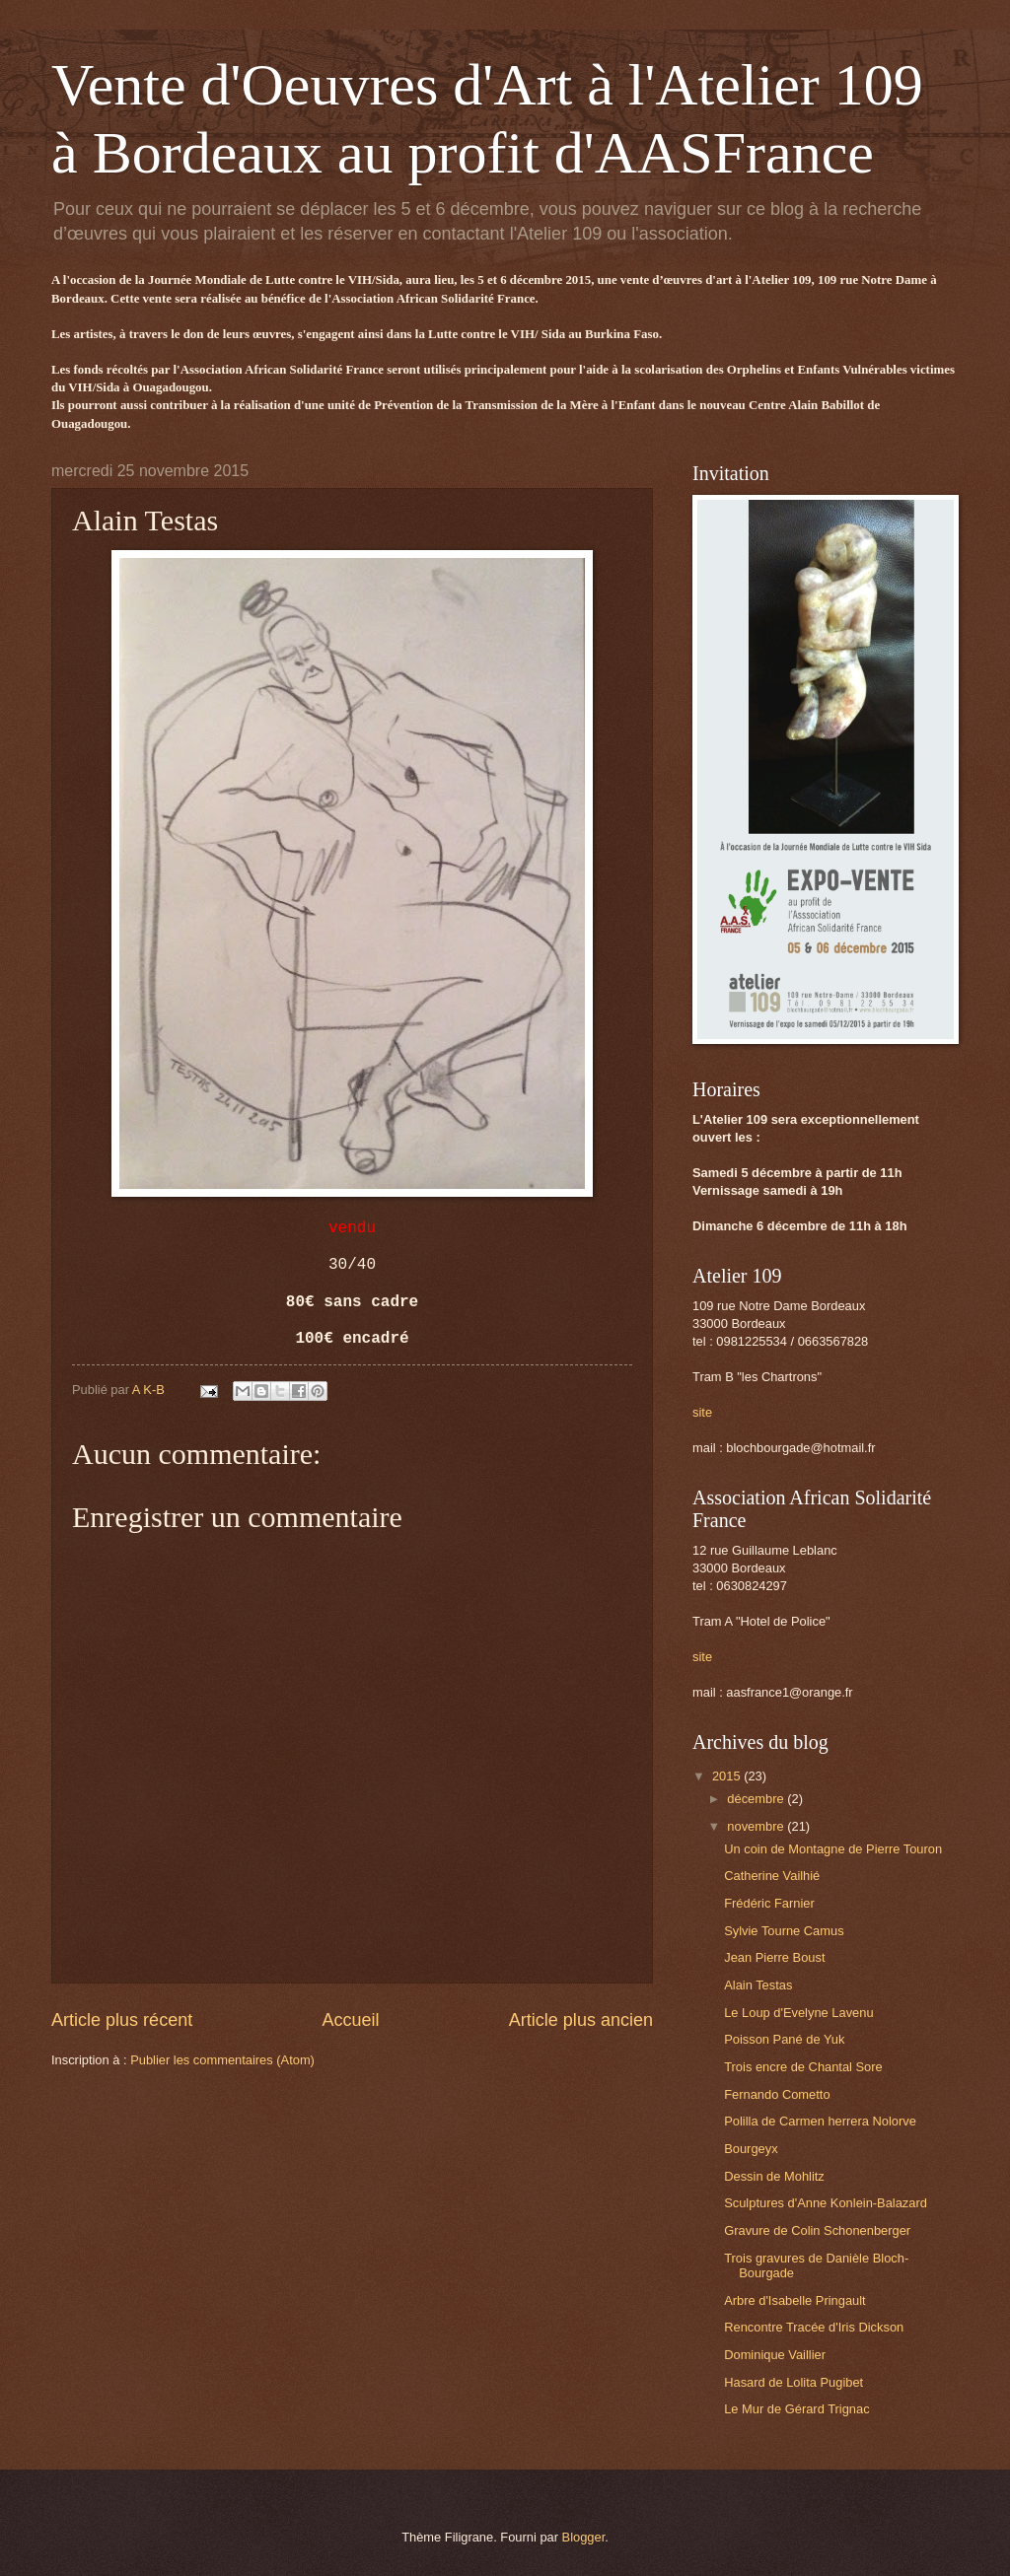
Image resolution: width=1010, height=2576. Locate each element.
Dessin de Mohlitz (774, 2176)
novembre (757, 1826)
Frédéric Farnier (769, 1903)
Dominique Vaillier (775, 2354)
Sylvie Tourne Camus (783, 1930)
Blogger (584, 2537)
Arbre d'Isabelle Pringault (794, 2300)
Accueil (350, 2020)
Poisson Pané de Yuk (784, 2039)
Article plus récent (121, 2020)
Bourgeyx (750, 2148)
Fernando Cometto (777, 2094)
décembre (757, 1798)
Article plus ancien (581, 2020)
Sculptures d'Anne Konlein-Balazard (825, 2202)
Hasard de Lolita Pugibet (793, 2382)
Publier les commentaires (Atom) (222, 2060)
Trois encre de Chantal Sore (803, 2066)
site (702, 1412)
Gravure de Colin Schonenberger (817, 2230)
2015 (728, 1776)
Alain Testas (758, 1985)
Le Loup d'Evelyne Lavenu (798, 2012)
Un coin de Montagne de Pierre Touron (833, 1849)
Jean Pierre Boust (774, 1957)
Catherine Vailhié (772, 1875)
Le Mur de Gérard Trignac (796, 2409)
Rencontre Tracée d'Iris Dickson (813, 2327)
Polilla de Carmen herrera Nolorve (820, 2121)
